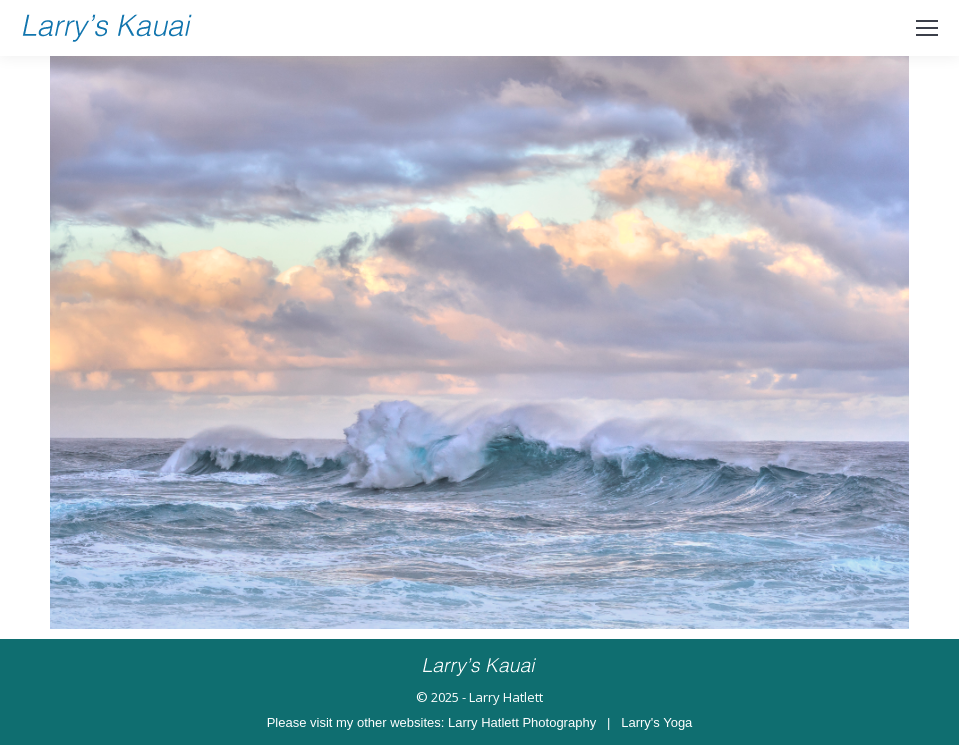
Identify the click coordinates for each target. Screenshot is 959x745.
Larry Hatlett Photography (522, 722)
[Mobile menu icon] (927, 28)
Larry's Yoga (656, 722)
